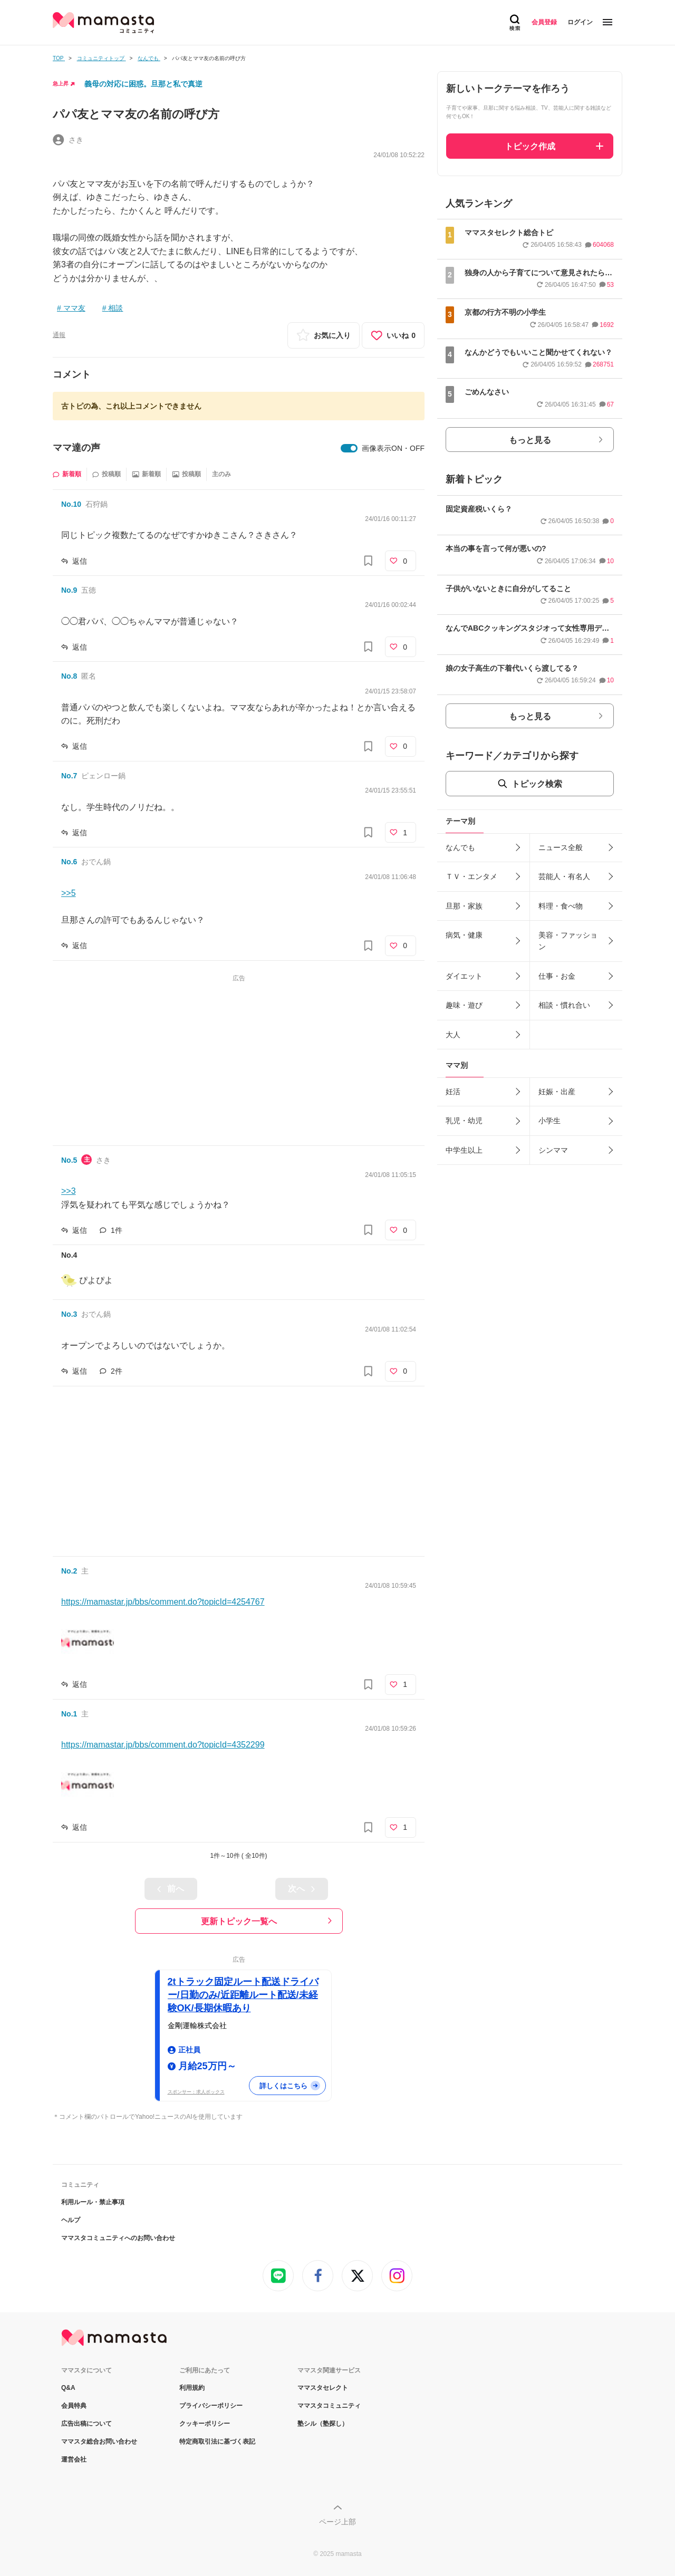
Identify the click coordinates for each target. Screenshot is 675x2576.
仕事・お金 (556, 976)
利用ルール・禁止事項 (92, 2202)
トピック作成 (530, 146)
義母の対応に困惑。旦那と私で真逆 (143, 84)
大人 (453, 1034)
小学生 (549, 1120)
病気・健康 (464, 935)
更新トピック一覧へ (239, 1921)
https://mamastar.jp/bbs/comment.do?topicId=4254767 (163, 1601)
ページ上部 (337, 2521)
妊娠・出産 (556, 1091)
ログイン (580, 22)
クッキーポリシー (204, 2423)
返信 (79, 561)
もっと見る (530, 440)
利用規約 (192, 2388)
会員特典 (73, 2406)
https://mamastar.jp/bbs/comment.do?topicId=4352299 (163, 1744)
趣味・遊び (464, 1005)
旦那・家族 (464, 906)
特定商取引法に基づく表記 (217, 2441)
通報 (59, 335)
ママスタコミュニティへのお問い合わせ (118, 2238)
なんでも (460, 847)
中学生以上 (464, 1150)
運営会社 (73, 2459)
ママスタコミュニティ (329, 2406)
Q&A (68, 2388)
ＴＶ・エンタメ (471, 876)
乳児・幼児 (464, 1120)
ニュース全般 (560, 847)
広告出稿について (86, 2423)
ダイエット (464, 976)
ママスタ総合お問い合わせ (99, 2441)
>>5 (68, 893)
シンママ (553, 1150)
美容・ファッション (567, 941)
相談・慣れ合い (564, 1005)
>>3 (68, 1190)
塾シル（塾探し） (322, 2423)
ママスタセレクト (322, 2388)
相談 (115, 308)
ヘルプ (70, 2220)
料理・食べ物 (560, 906)
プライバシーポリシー (211, 2406)
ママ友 (74, 308)
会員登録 (544, 22)
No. (71, 504)
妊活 (453, 1091)
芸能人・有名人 (564, 876)
